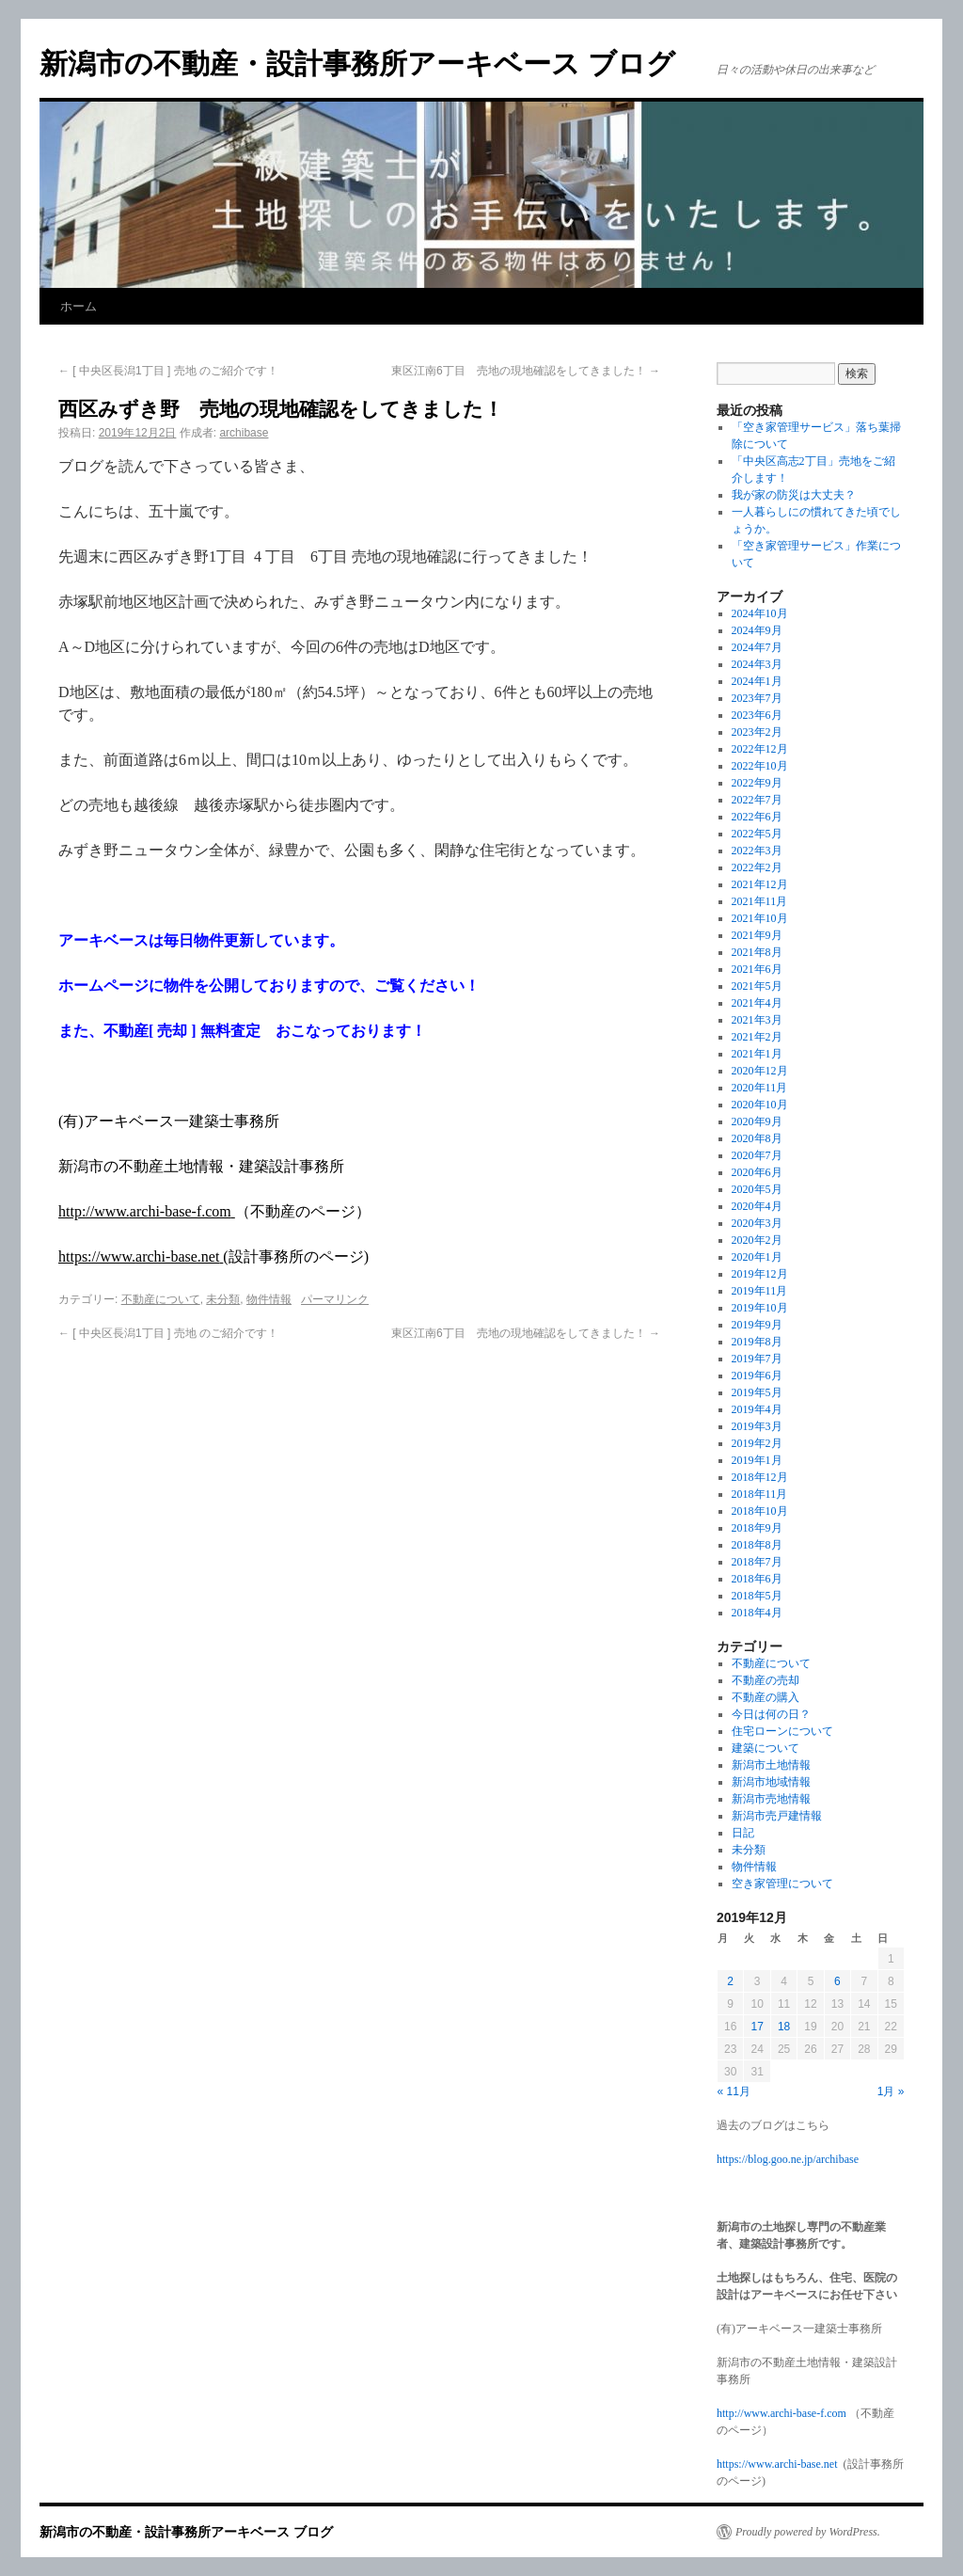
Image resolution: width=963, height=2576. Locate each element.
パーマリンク (335, 1299)
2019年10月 (760, 1307)
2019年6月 (757, 1375)
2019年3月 (757, 1426)
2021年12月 (760, 884)
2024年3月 (757, 664)
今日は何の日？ (771, 1714)
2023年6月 (757, 715)
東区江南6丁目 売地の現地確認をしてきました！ (525, 370)
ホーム (78, 306)
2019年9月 (757, 1324)
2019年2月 (757, 1443)
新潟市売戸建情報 (777, 1815)
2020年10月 (760, 1104)
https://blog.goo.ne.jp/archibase (788, 2159)
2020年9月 (757, 1121)
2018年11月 (760, 1494)
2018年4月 (757, 1612)
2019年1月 (757, 1460)
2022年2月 (757, 867)
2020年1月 (757, 1257)
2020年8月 (757, 1138)
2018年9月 (757, 1527)
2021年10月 (760, 918)
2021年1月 (757, 1053)
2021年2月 (757, 1036)
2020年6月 (757, 1172)
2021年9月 (757, 935)
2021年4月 (757, 1003)
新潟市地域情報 (771, 1782)
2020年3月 (757, 1223)
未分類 (223, 1299)
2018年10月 (760, 1511)
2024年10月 (760, 613)
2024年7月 (757, 647)
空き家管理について (782, 1883)
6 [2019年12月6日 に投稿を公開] (837, 1981)
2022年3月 (757, 850)
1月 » (891, 2091)
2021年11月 (760, 901)
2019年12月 (760, 1273)
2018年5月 (757, 1595)
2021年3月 (757, 1019)
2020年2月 (757, 1240)
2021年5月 (757, 986)
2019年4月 (757, 1409)
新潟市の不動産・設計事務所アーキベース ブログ (357, 63)
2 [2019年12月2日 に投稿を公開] (730, 1981)
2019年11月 (760, 1290)
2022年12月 (760, 748)
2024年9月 (757, 630)
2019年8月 (757, 1341)
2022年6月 (757, 816)
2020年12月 (760, 1070)
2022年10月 (760, 765)
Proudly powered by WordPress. (807, 2531)
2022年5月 (757, 833)
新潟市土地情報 (771, 1765)
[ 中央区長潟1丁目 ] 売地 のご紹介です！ (168, 370)
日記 (743, 1832)
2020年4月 (757, 1206)
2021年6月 (757, 969)
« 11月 (734, 2091)
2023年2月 (757, 732)
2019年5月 (757, 1392)
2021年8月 (757, 952)
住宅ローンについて (782, 1731)
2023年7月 (757, 698)
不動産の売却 (765, 1680)
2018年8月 (757, 1544)
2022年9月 (757, 782)
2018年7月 (757, 1561)
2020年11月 (760, 1087)
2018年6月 (757, 1578)
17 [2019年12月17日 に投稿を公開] (756, 2026)
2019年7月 (757, 1358)
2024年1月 (757, 681)
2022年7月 (757, 799)
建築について (765, 1748)
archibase (243, 432)
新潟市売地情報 (771, 1798)
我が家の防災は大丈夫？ (794, 494)
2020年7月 (757, 1155)
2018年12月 (760, 1477)
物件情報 (269, 1299)
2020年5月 (757, 1189)
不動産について (160, 1299)
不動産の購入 (765, 1697)
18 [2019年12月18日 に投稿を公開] (784, 2026)
